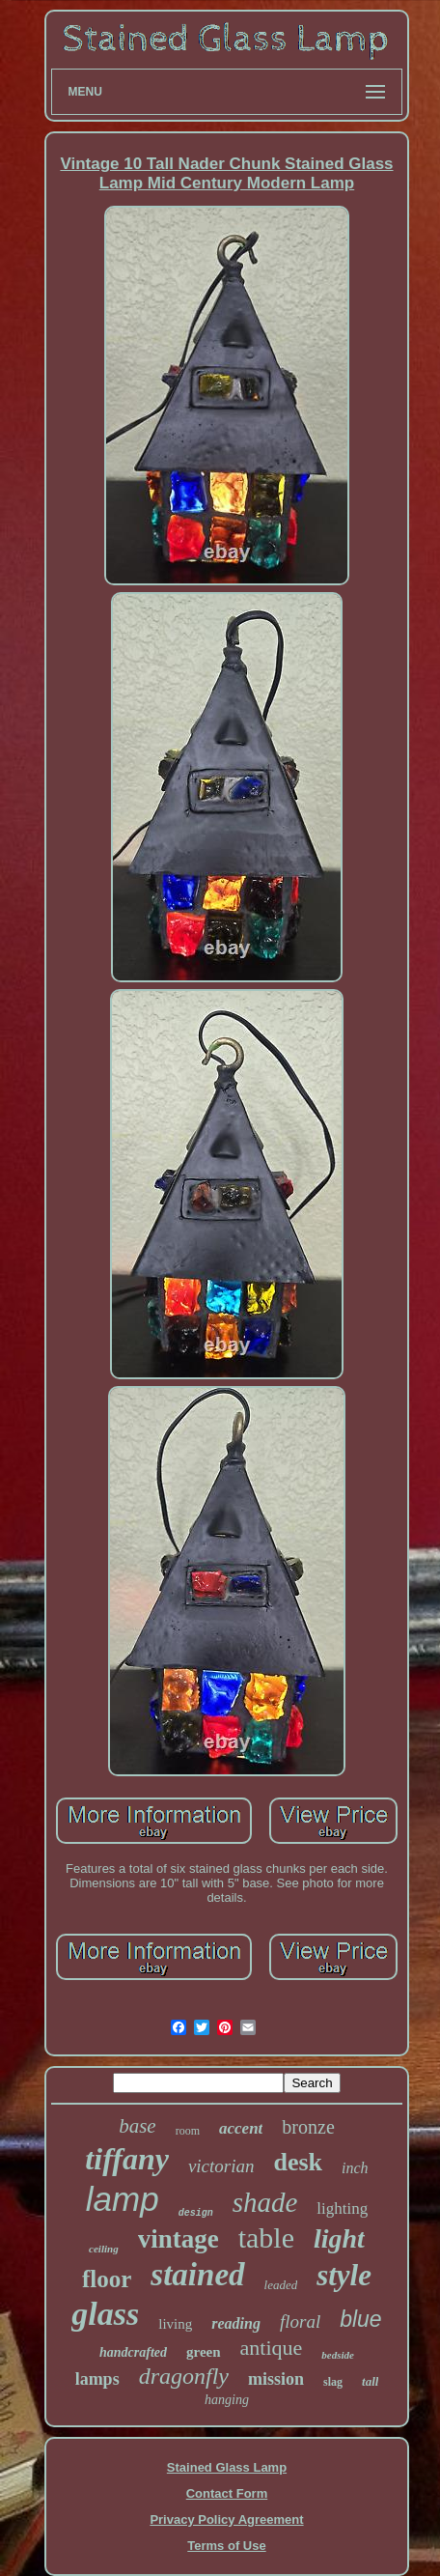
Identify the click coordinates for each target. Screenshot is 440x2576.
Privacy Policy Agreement (226, 2519)
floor (106, 2279)
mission (276, 2379)
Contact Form (227, 2493)
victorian (221, 2166)
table (266, 2237)
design (196, 2213)
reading (236, 2323)
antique (271, 2347)
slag (333, 2382)
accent (240, 2128)
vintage (178, 2238)
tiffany (127, 2158)
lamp (122, 2199)
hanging (227, 2399)
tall (370, 2381)
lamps (97, 2379)
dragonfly (184, 2376)
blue (360, 2319)
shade (265, 2202)
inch (355, 2168)
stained (197, 2274)
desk (297, 2162)
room (188, 2130)
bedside (337, 2355)
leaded (281, 2285)
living (175, 2324)
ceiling (104, 2248)
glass (105, 2314)
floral (300, 2321)
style (343, 2275)
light (339, 2238)
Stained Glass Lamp (227, 2467)
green (203, 2352)
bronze (308, 2126)
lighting (342, 2208)
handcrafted (133, 2352)
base (137, 2125)
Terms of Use (226, 2545)
